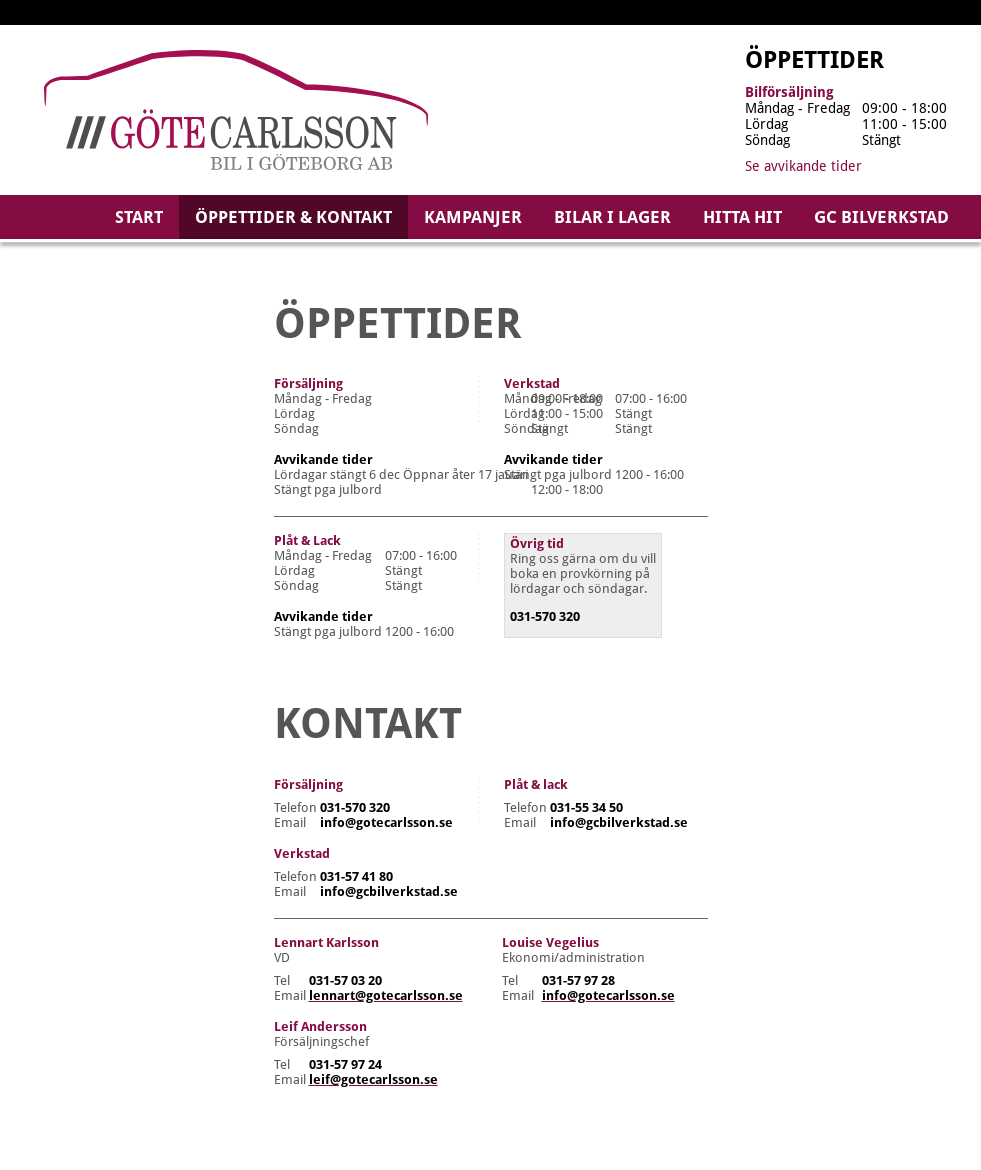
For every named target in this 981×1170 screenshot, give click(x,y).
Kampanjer (473, 217)
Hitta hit (742, 217)
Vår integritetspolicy (344, 1128)
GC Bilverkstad (881, 217)
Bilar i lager (612, 217)
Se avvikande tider (803, 166)
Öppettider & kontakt (293, 217)
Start (139, 217)
